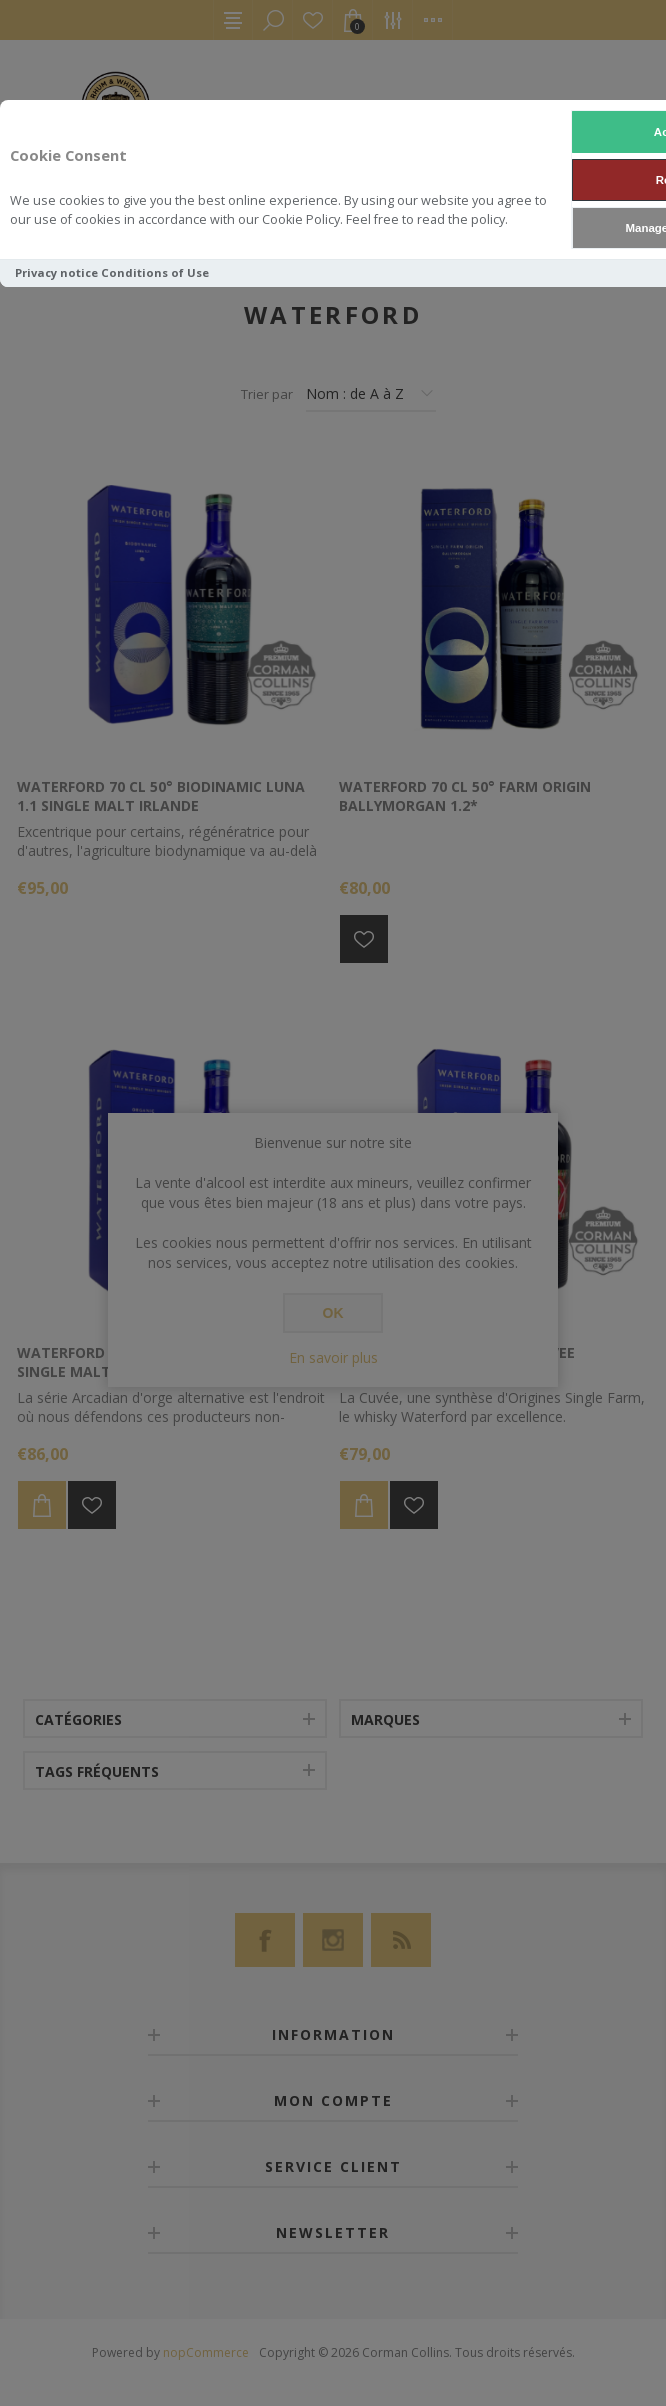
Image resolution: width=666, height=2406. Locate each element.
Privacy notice (56, 272)
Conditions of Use (155, 272)
